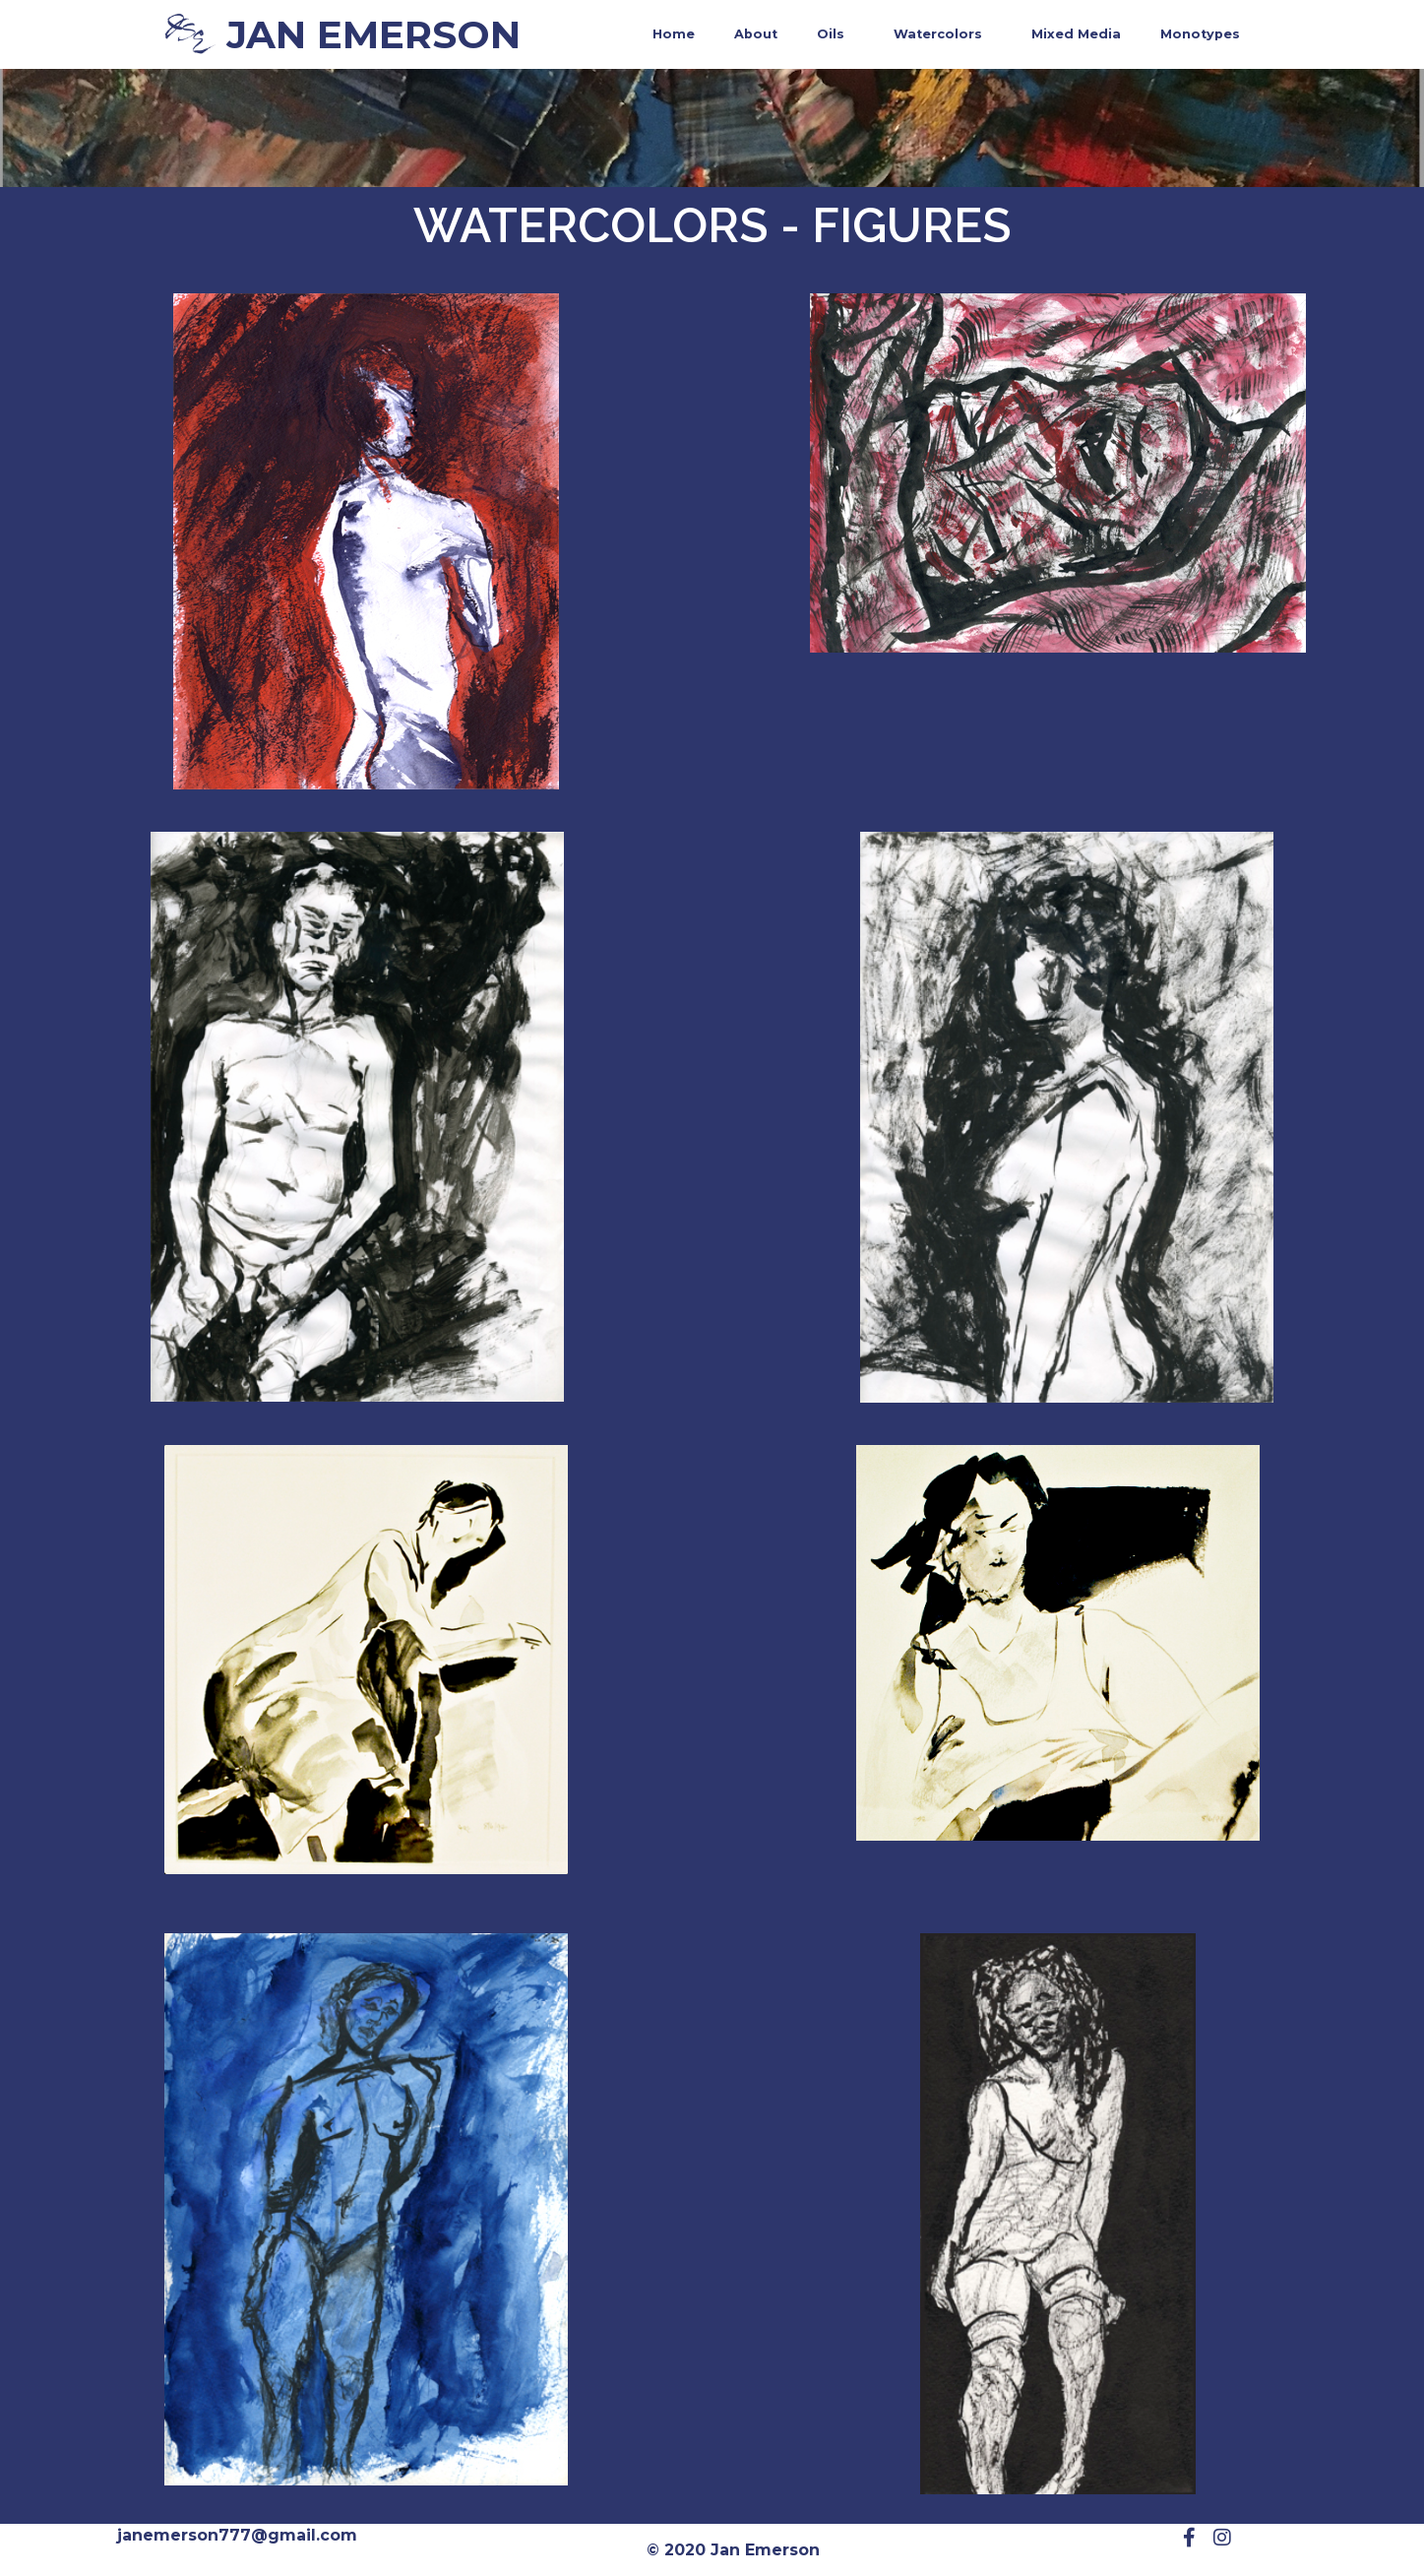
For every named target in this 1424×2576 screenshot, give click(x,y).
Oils (835, 34)
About (755, 34)
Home (673, 34)
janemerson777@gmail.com (237, 2535)
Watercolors (943, 34)
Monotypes (1200, 34)
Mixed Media (1076, 34)
